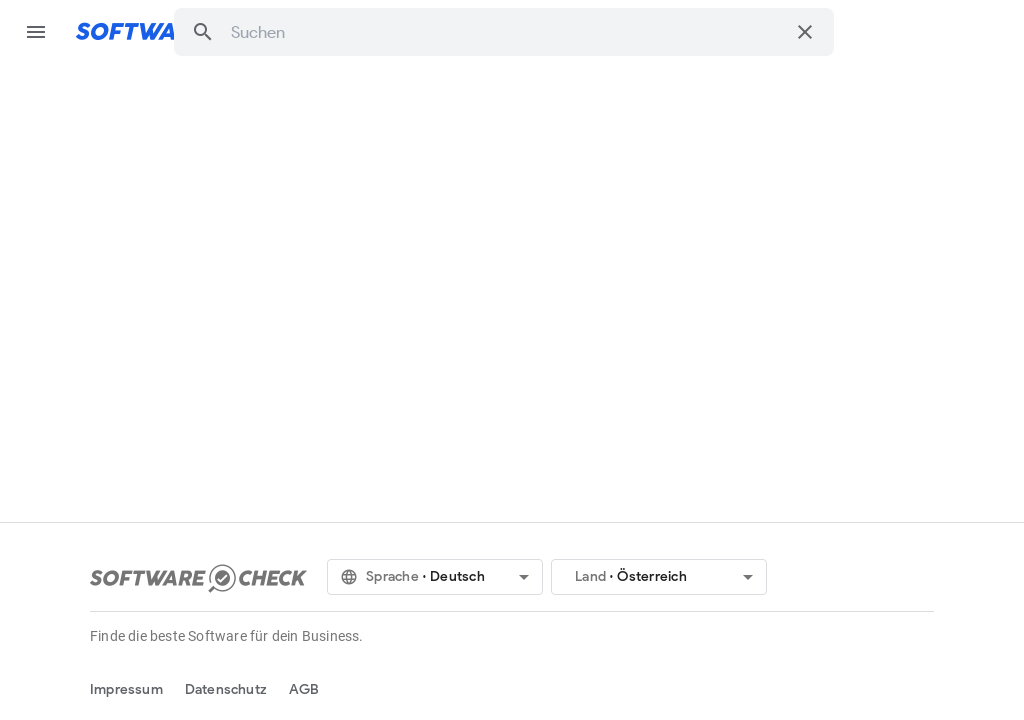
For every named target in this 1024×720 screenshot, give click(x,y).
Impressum (126, 689)
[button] (203, 32)
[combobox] (507, 32)
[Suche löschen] (805, 32)
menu (36, 32)
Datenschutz (226, 689)
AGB (304, 689)
